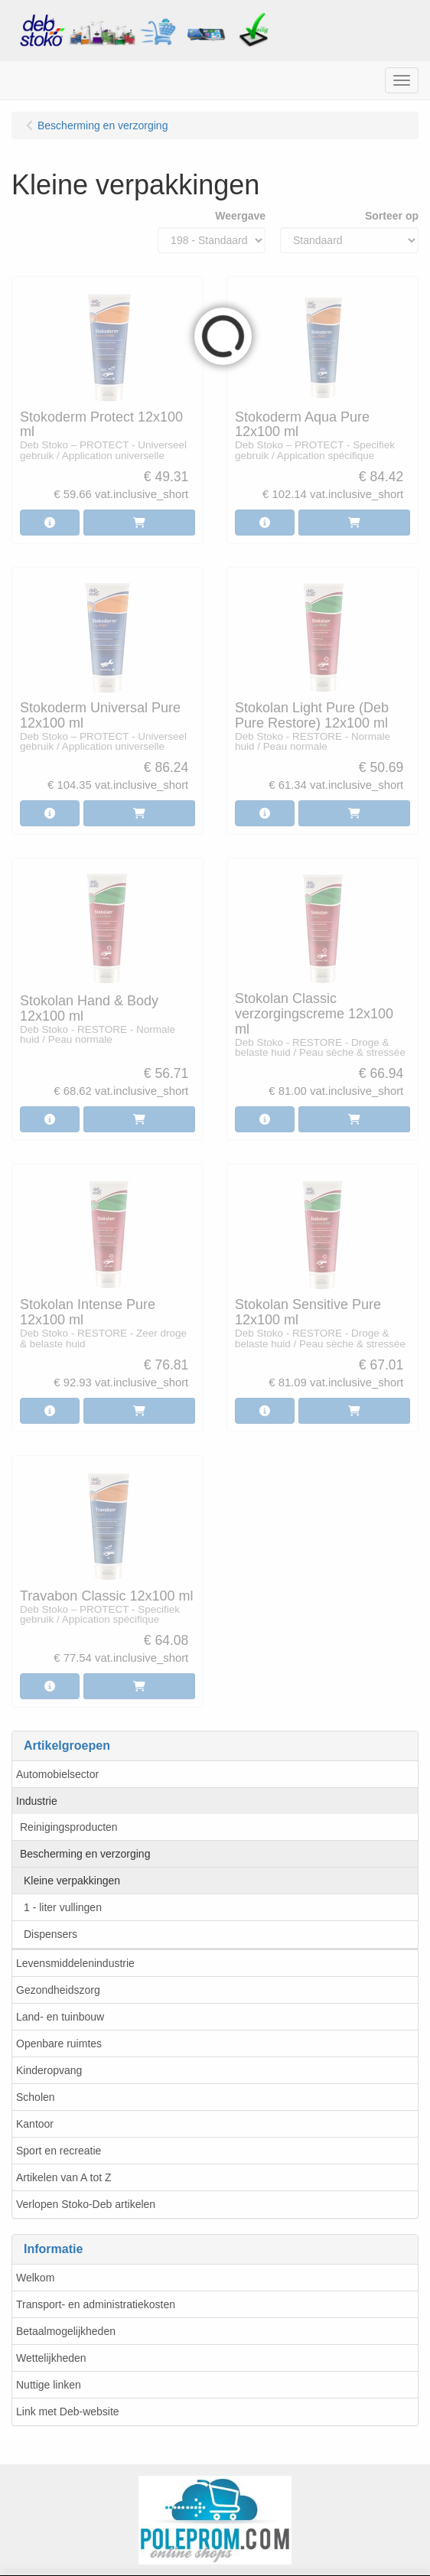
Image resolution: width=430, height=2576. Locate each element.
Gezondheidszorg (58, 1990)
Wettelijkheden (51, 2358)
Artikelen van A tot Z (64, 2177)
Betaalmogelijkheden (66, 2331)
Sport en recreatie (58, 2150)
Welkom (35, 2278)
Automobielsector (57, 1774)
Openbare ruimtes (59, 2043)
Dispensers (50, 1934)
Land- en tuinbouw (60, 2017)
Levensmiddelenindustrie (75, 1963)
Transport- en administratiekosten (95, 2304)
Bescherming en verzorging (85, 1854)
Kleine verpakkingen (72, 1880)
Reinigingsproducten (69, 1827)
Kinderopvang (49, 2070)
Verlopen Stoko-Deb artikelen (85, 2204)
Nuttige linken (48, 2385)
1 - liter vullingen (63, 1907)
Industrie (36, 1801)
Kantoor (35, 2124)
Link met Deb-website (67, 2411)
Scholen (35, 2097)
